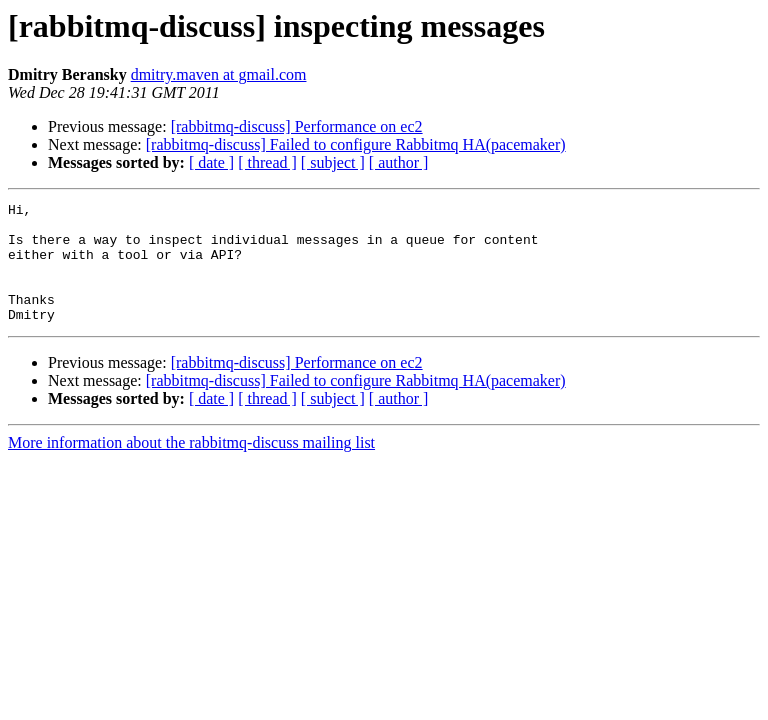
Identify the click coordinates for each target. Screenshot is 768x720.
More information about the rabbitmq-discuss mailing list (191, 466)
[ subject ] (333, 162)
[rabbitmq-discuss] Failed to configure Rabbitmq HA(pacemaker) (356, 144)
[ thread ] (267, 162)
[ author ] (399, 162)
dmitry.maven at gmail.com (219, 74)
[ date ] (211, 162)
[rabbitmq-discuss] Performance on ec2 (297, 126)
